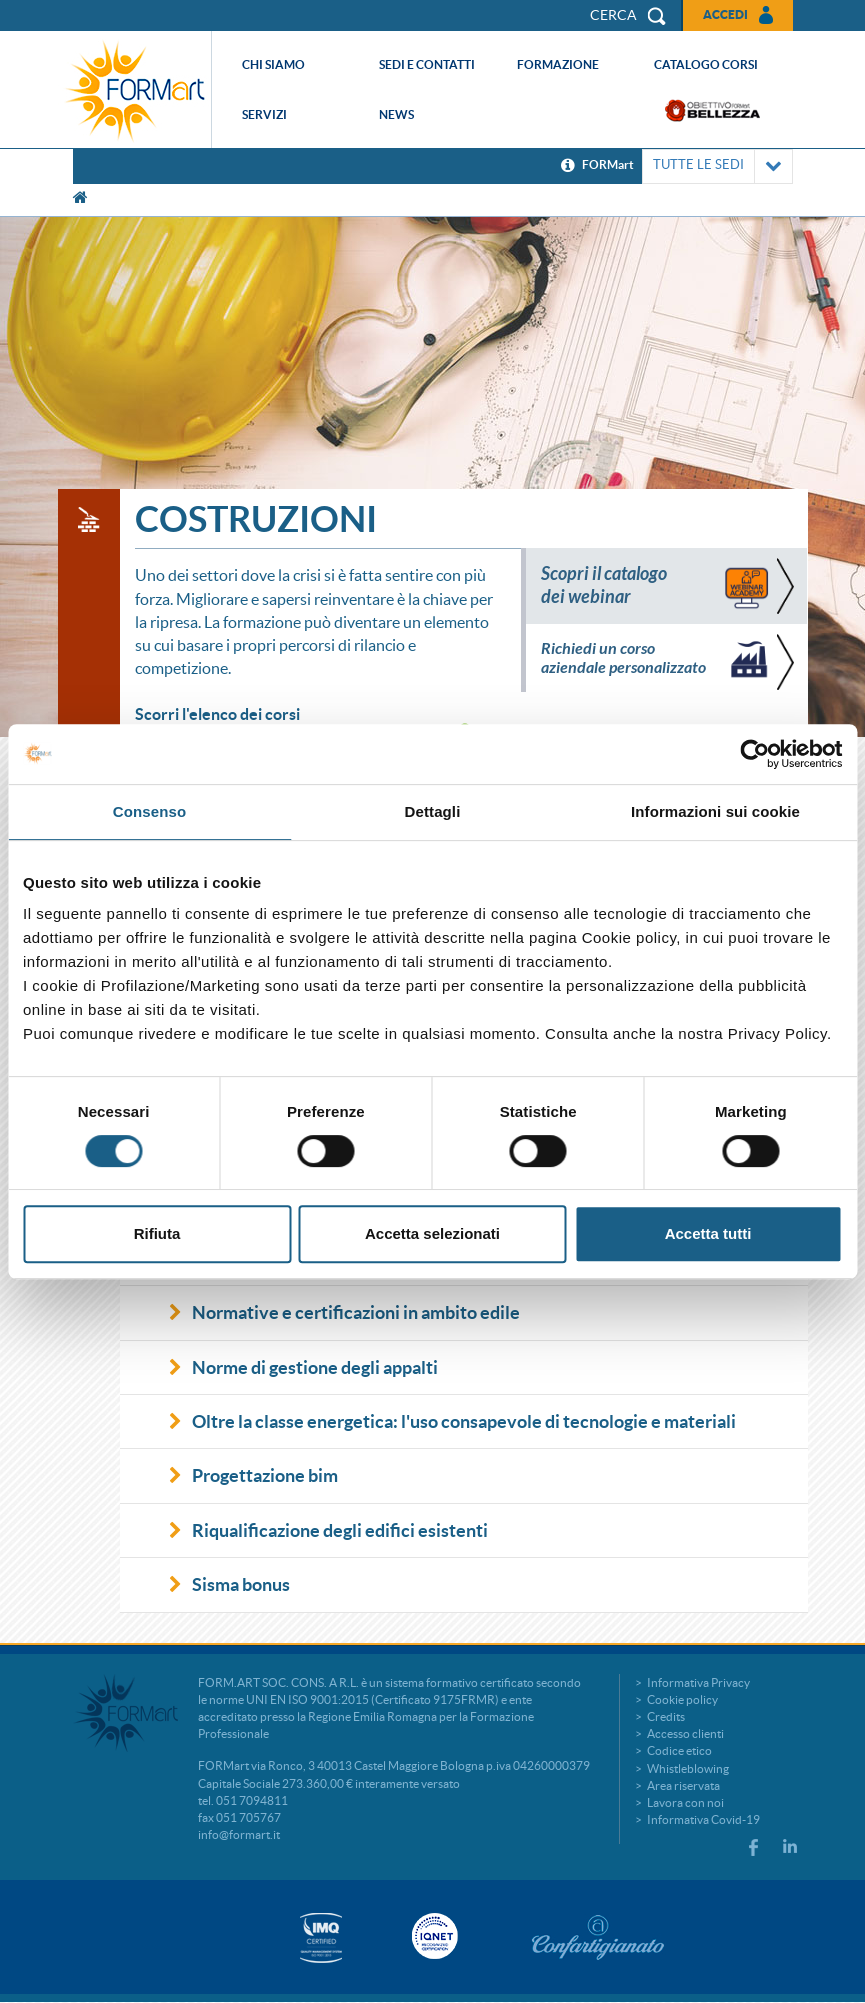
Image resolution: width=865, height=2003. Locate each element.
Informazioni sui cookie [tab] (715, 811)
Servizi (264, 114)
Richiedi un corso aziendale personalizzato (623, 658)
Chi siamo (273, 64)
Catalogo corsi (706, 64)
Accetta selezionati (432, 1233)
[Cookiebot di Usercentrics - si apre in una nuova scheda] (754, 754)
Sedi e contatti (427, 64)
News (396, 114)
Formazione (558, 64)
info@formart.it (239, 1834)
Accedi (725, 14)
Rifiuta (157, 1233)
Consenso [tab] (149, 811)
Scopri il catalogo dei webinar (604, 585)
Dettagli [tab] (433, 811)
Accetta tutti (708, 1233)
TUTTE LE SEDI (717, 166)
